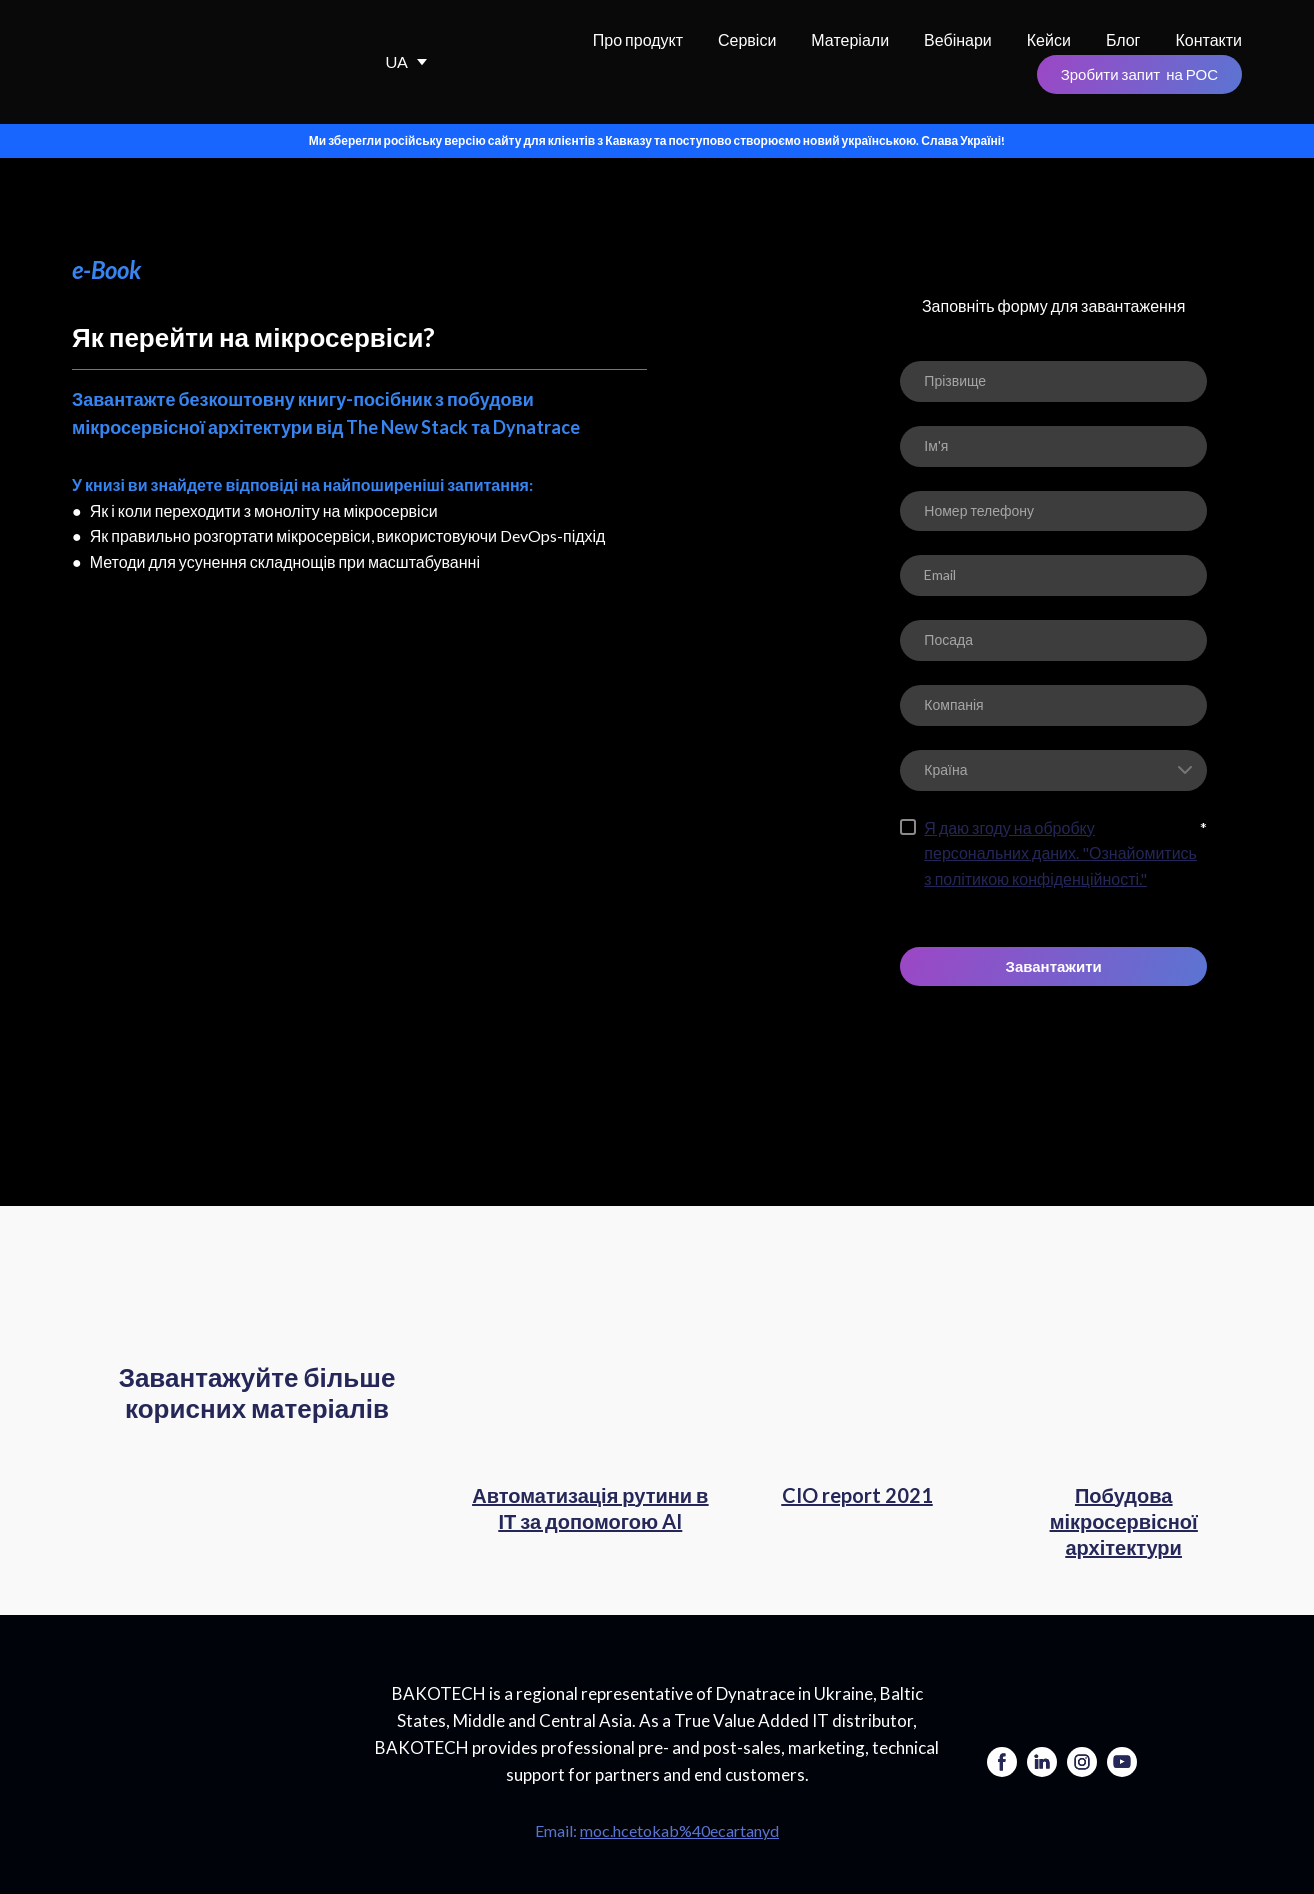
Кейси (1049, 39)
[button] (1139, 74)
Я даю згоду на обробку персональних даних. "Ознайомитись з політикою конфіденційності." (1060, 853)
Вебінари (958, 39)
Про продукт (638, 39)
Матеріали (850, 39)
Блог (1123, 39)
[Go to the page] (207, 1744)
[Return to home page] (183, 62)
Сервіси (747, 39)
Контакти (1208, 39)
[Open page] (590, 1383)
